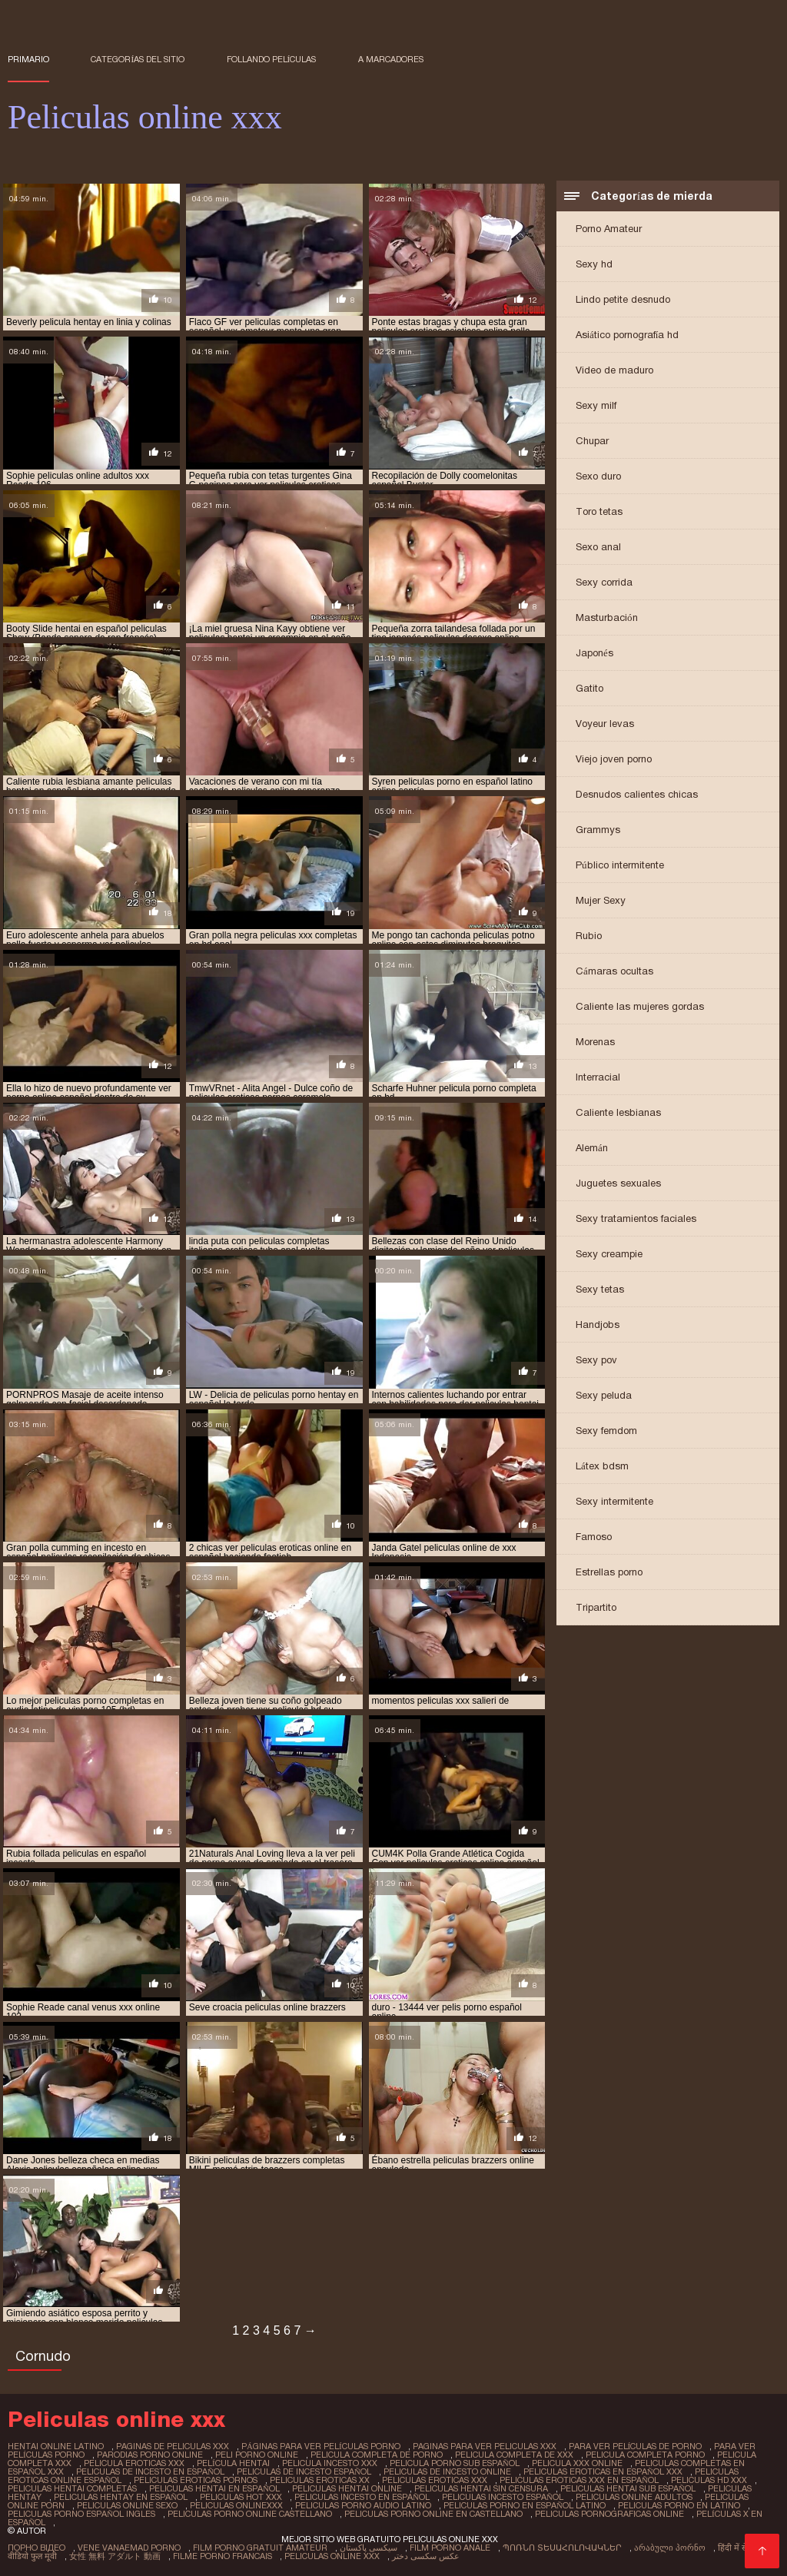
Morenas (595, 1041)
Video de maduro (614, 370)
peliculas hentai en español (214, 2488)
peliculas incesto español (502, 2496)
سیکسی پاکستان (368, 2547)
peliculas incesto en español (362, 2496)
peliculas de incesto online (447, 2471)
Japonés (594, 653)
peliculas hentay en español (121, 2496)
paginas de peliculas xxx (172, 2446)
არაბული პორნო (670, 2547)
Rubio (589, 935)
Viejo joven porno (614, 759)
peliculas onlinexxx (236, 2505)
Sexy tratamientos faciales (636, 1218)
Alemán (592, 1148)
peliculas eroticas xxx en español (579, 2480)
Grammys (598, 829)
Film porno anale (450, 2547)
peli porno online (256, 2454)
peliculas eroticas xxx (434, 2480)
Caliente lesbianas (618, 1112)
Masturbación (607, 617)
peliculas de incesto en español (150, 2471)
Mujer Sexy (601, 900)
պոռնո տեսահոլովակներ (562, 2547)
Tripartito (596, 1607)
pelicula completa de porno (376, 2454)
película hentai (233, 2463)
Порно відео (36, 2547)
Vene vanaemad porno (129, 2547)
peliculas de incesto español (304, 2471)
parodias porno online (150, 2454)
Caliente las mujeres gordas (640, 1006)
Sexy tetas (600, 1289)
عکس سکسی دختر (426, 2556)
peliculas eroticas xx (320, 2480)
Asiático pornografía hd (627, 334)
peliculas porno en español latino (524, 2505)
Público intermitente (620, 865)
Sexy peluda (604, 1395)
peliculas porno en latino (679, 2505)
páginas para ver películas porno (320, 2446)
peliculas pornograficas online (609, 2513)
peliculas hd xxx (709, 2480)
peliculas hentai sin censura (481, 2488)
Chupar (592, 440)
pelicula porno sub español (455, 2463)
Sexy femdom (606, 1430)
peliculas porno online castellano (250, 2513)
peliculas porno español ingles (81, 2513)
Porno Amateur (609, 228)
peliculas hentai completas (72, 2488)
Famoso (594, 1536)
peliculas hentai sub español (628, 2488)
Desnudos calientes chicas (637, 794)
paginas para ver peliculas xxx (484, 2446)
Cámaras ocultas (614, 971)
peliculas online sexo (127, 2505)
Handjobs (597, 1324)
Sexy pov (596, 1360)
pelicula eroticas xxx (134, 2463)
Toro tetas (599, 511)
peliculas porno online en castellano (433, 2513)
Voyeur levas (605, 723)
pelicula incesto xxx (329, 2463)
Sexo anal (598, 547)
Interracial (598, 1077)
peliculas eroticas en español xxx (602, 2471)
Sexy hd (594, 264)
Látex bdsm (602, 1466)
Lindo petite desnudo (623, 299)
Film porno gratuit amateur (260, 2547)
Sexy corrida (604, 582)
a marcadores (390, 59)
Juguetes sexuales (618, 1183)
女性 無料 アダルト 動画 (115, 2556)
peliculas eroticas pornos (195, 2480)
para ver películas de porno (635, 2446)
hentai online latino (56, 2446)
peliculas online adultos (634, 2496)
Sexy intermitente (614, 1501)
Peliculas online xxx (332, 2556)
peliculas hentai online (347, 2488)
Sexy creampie (609, 1254)
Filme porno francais (222, 2556)
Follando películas (272, 59)
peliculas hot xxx (241, 2496)
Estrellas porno (609, 1572)
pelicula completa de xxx (514, 2454)
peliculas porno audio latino (363, 2505)
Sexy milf (596, 405)
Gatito (589, 688)
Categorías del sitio (137, 59)
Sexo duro (598, 476)
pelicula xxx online (577, 2463)
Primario (28, 59)
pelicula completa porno (645, 2454)
